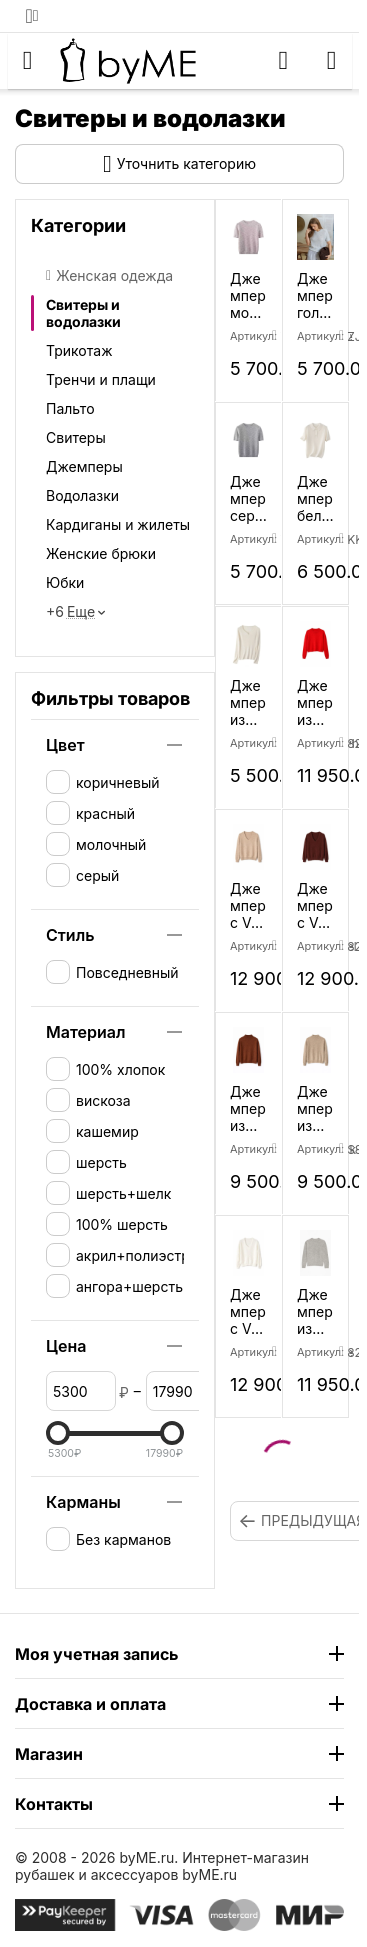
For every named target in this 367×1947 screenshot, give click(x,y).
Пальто (70, 408)
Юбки (65, 582)
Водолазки (82, 495)
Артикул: (315, 336)
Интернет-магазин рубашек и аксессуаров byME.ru (162, 1866)
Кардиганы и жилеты (118, 524)
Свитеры (76, 437)
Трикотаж (79, 350)
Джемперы (84, 466)
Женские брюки (101, 553)
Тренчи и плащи (101, 379)
